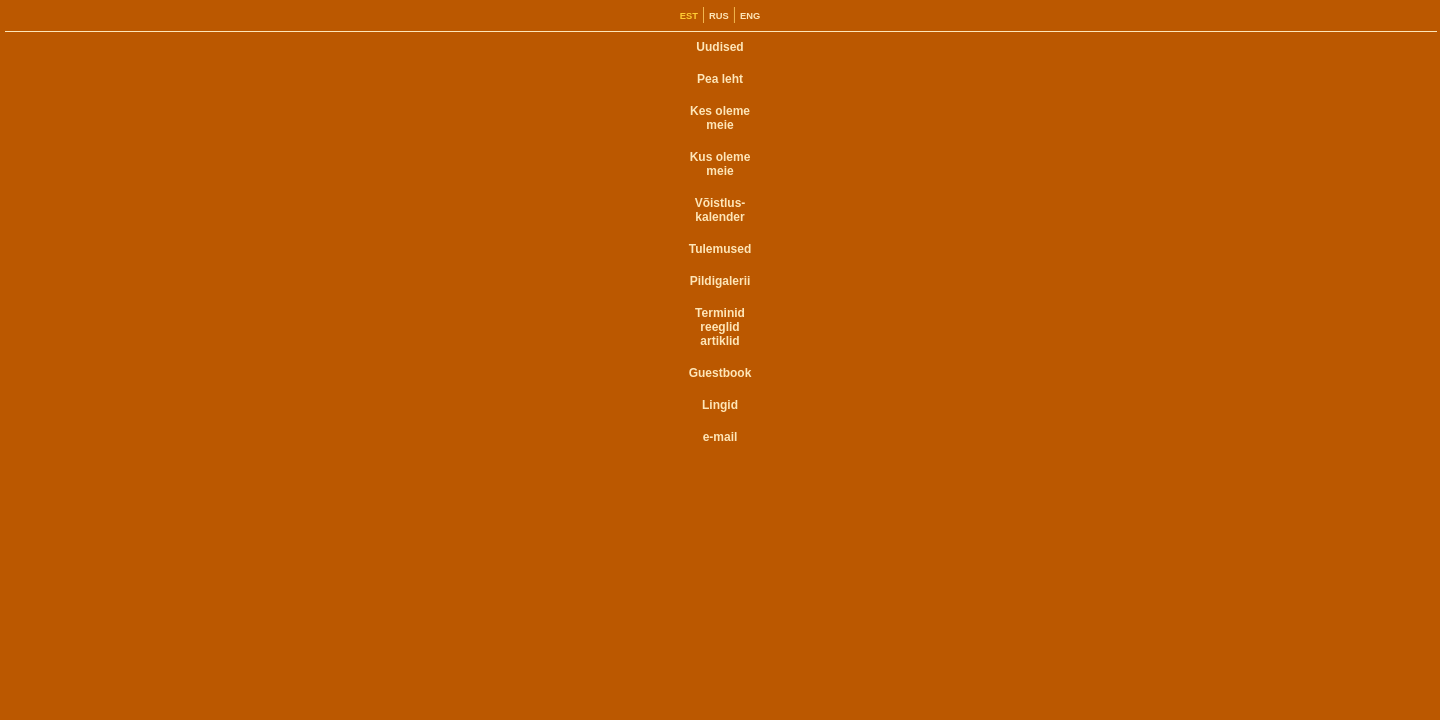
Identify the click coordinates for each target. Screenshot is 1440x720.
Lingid (720, 405)
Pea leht (720, 79)
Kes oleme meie (720, 118)
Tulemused (720, 249)
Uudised (719, 47)
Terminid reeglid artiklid (720, 327)
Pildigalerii (720, 281)
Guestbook (720, 373)
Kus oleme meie (720, 164)
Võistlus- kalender (720, 210)
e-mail (720, 437)
